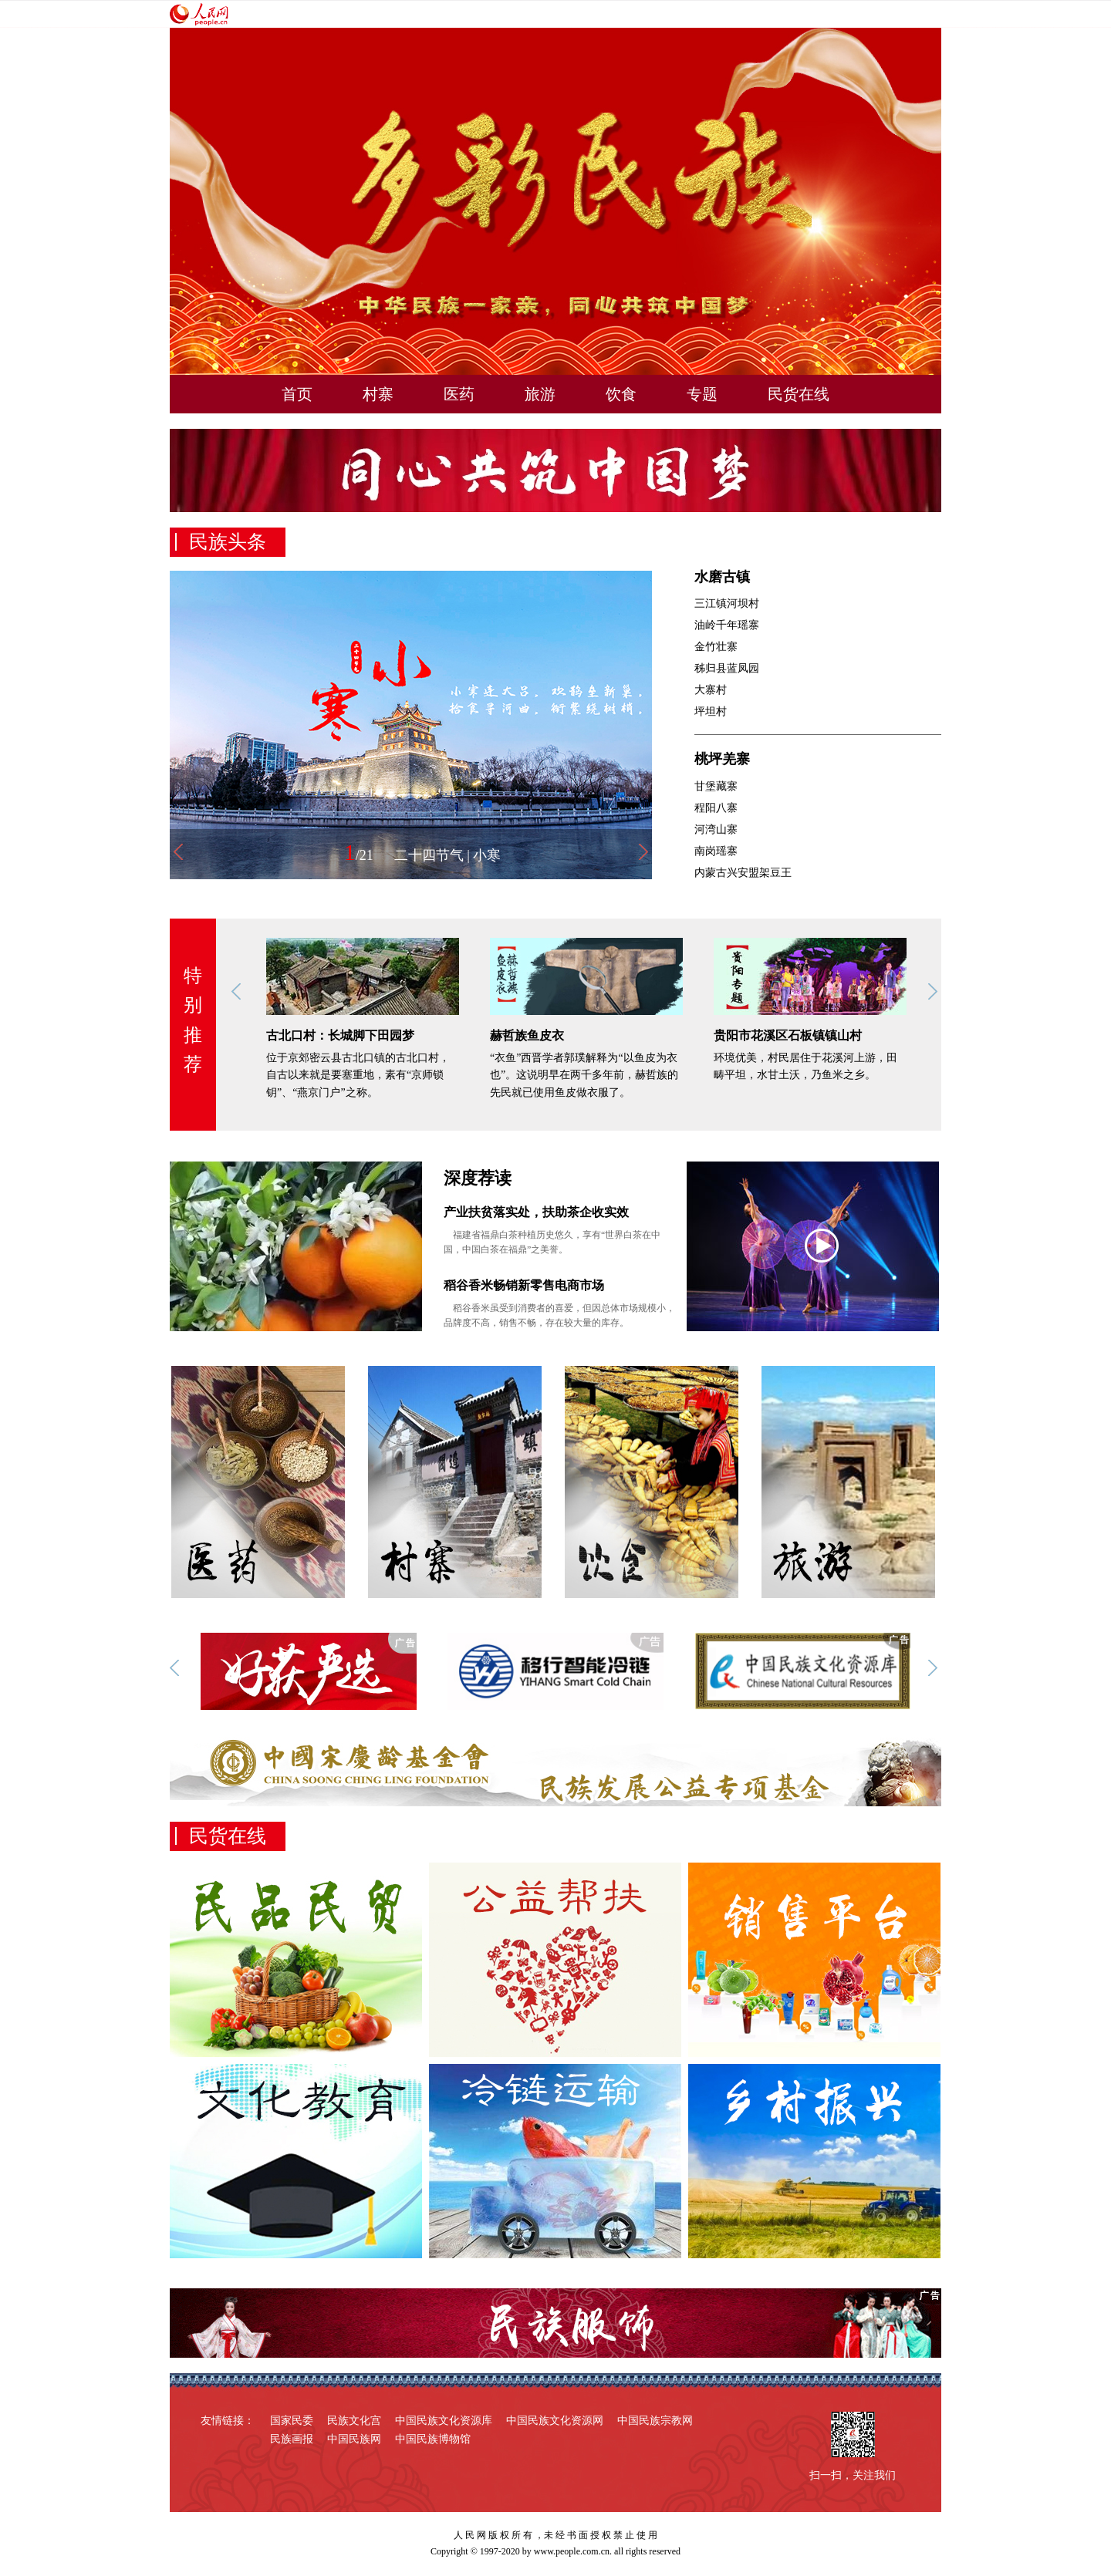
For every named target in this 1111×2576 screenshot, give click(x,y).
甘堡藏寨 (716, 786)
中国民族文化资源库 (443, 2420)
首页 (297, 394)
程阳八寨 (716, 808)
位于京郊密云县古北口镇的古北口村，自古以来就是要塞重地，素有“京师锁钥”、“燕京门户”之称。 (358, 1075)
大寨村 (710, 690)
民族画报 (291, 2439)
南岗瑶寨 (716, 851)
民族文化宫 (354, 2420)
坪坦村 (710, 711)
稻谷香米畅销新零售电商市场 (524, 1285)
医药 (459, 394)
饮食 (621, 394)
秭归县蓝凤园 (726, 668)
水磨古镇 (722, 577)
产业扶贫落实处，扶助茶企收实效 (536, 1212)
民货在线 (798, 394)
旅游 (540, 394)
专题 (702, 394)
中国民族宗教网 (655, 2420)
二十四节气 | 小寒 (447, 855)
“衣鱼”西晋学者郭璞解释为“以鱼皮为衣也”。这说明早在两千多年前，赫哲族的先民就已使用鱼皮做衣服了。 (584, 1075)
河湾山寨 (716, 829)
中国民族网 (354, 2439)
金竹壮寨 (716, 646)
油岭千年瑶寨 (726, 625)
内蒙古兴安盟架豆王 (743, 872)
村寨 (378, 394)
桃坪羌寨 (722, 759)
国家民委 (291, 2420)
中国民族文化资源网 (554, 2420)
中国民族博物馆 (433, 2439)
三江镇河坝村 (726, 603)
